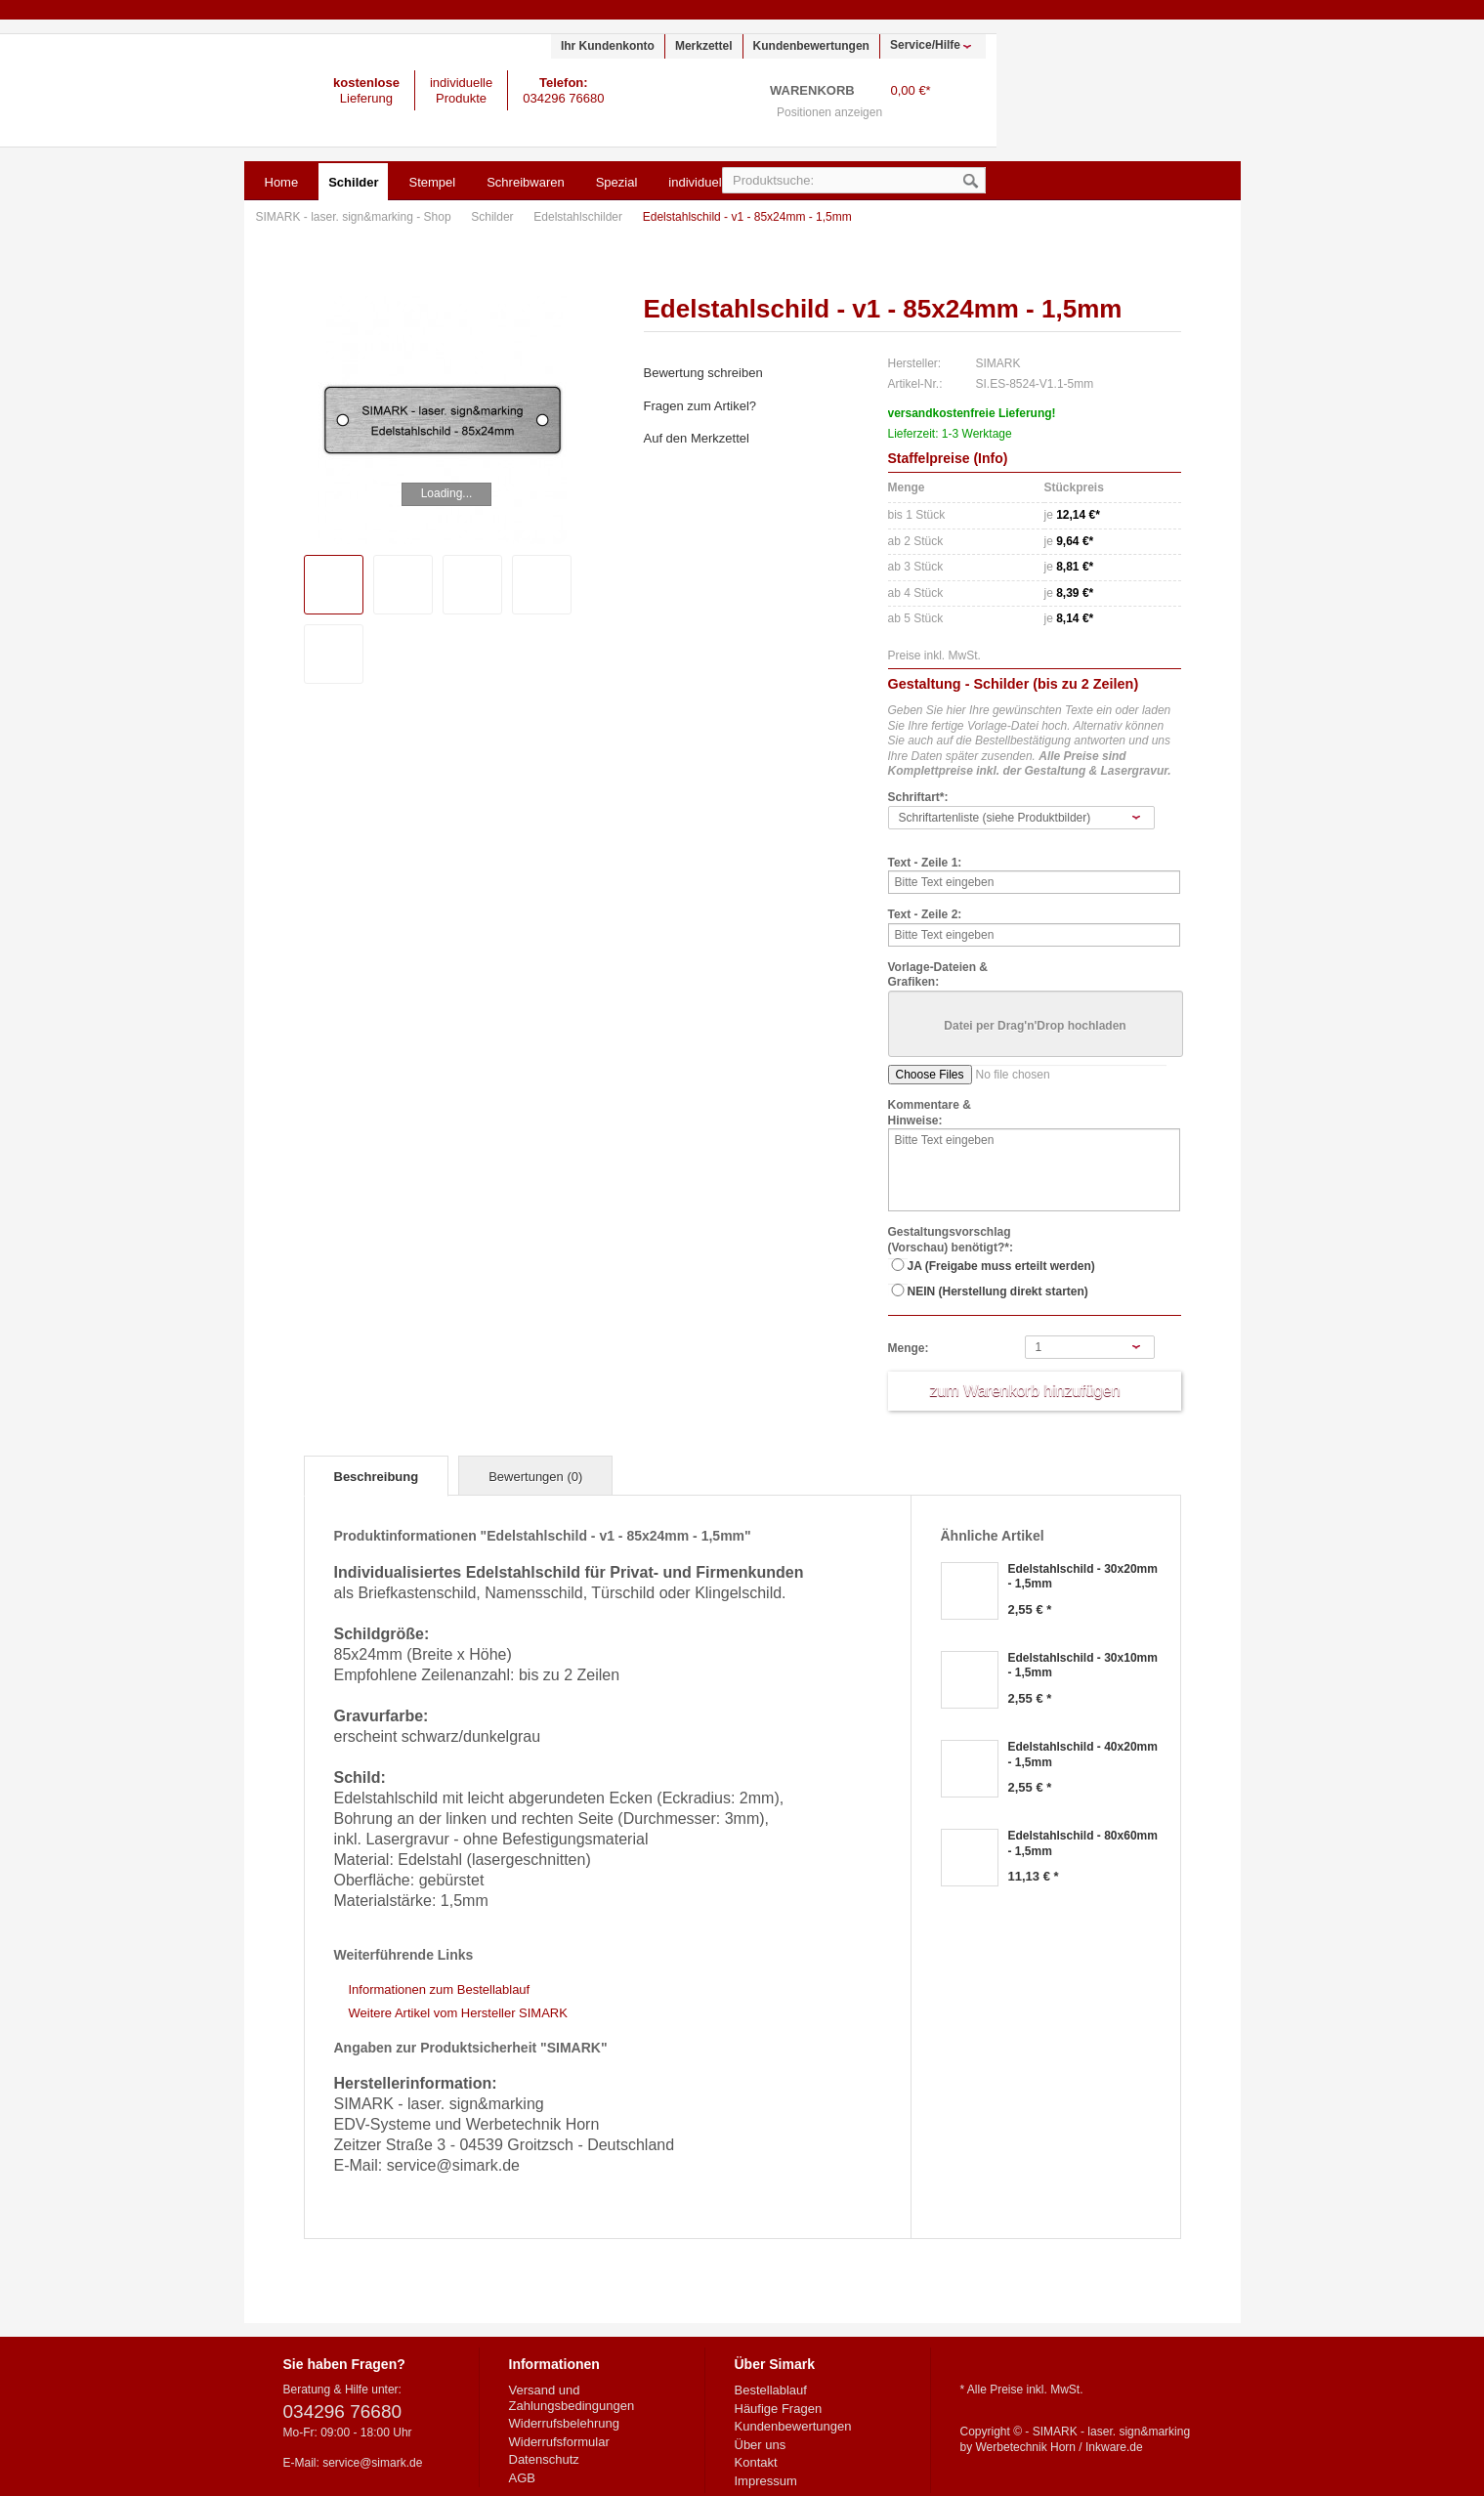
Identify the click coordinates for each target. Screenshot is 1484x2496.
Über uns (760, 2444)
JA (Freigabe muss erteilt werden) (1001, 1266)
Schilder (494, 217)
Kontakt (756, 2462)
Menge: (908, 1348)
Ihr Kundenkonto (608, 46)
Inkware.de (1114, 2447)
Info (990, 458)
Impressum (766, 2481)
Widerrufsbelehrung (564, 2423)
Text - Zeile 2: (925, 914)
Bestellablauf (771, 2390)
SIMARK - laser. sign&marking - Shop (128, 90)
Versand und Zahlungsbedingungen (572, 2398)
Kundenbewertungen (811, 46)
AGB (522, 2478)
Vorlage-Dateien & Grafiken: (938, 975)
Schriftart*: (918, 797)
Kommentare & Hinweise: (929, 1112)
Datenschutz (544, 2459)
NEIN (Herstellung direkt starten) (998, 1291)
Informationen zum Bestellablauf (439, 1989)
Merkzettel (704, 46)
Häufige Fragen (779, 2408)
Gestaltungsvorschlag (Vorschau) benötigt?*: (950, 1239)
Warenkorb (961, 103)
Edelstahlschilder (579, 217)
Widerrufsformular (559, 2441)
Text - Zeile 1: (925, 862)
